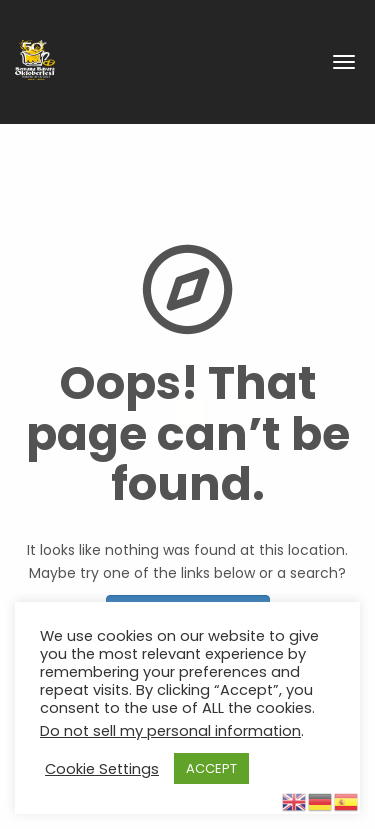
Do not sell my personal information (170, 731)
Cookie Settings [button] (102, 769)
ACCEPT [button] (211, 768)
